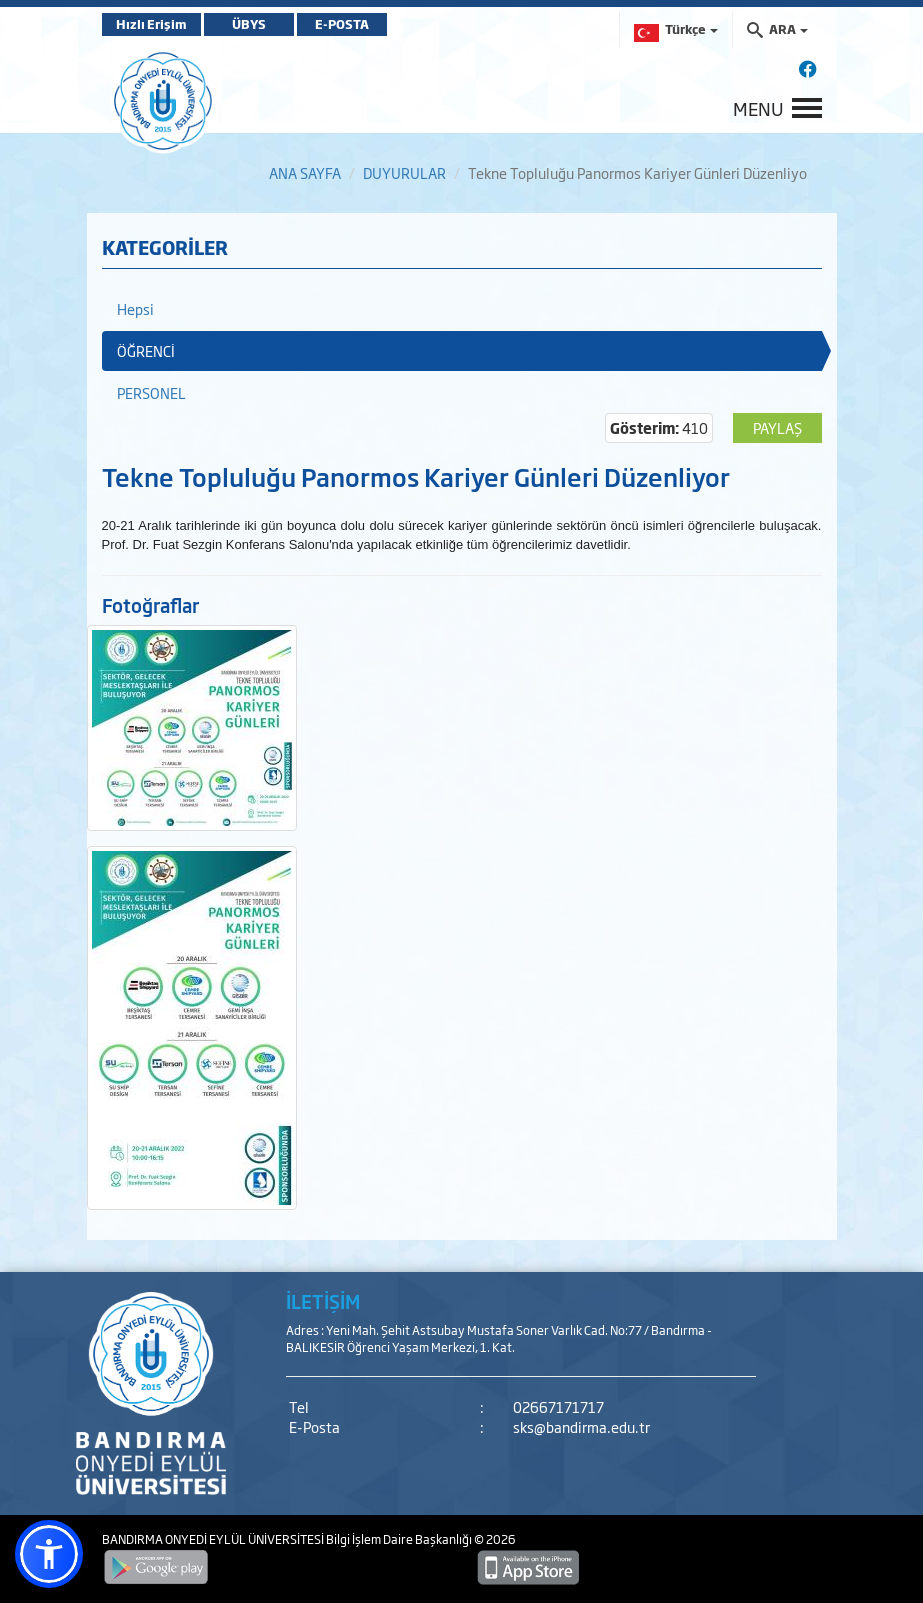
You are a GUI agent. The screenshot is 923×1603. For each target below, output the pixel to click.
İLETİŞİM (323, 1301)
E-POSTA (342, 24)
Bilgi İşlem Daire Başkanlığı (400, 1539)
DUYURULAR (404, 172)
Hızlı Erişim (151, 24)
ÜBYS (249, 24)
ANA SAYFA (305, 172)
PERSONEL (151, 392)
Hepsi (135, 308)
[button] (49, 1554)
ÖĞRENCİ (146, 350)
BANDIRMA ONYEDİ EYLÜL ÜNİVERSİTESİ (214, 1539)
